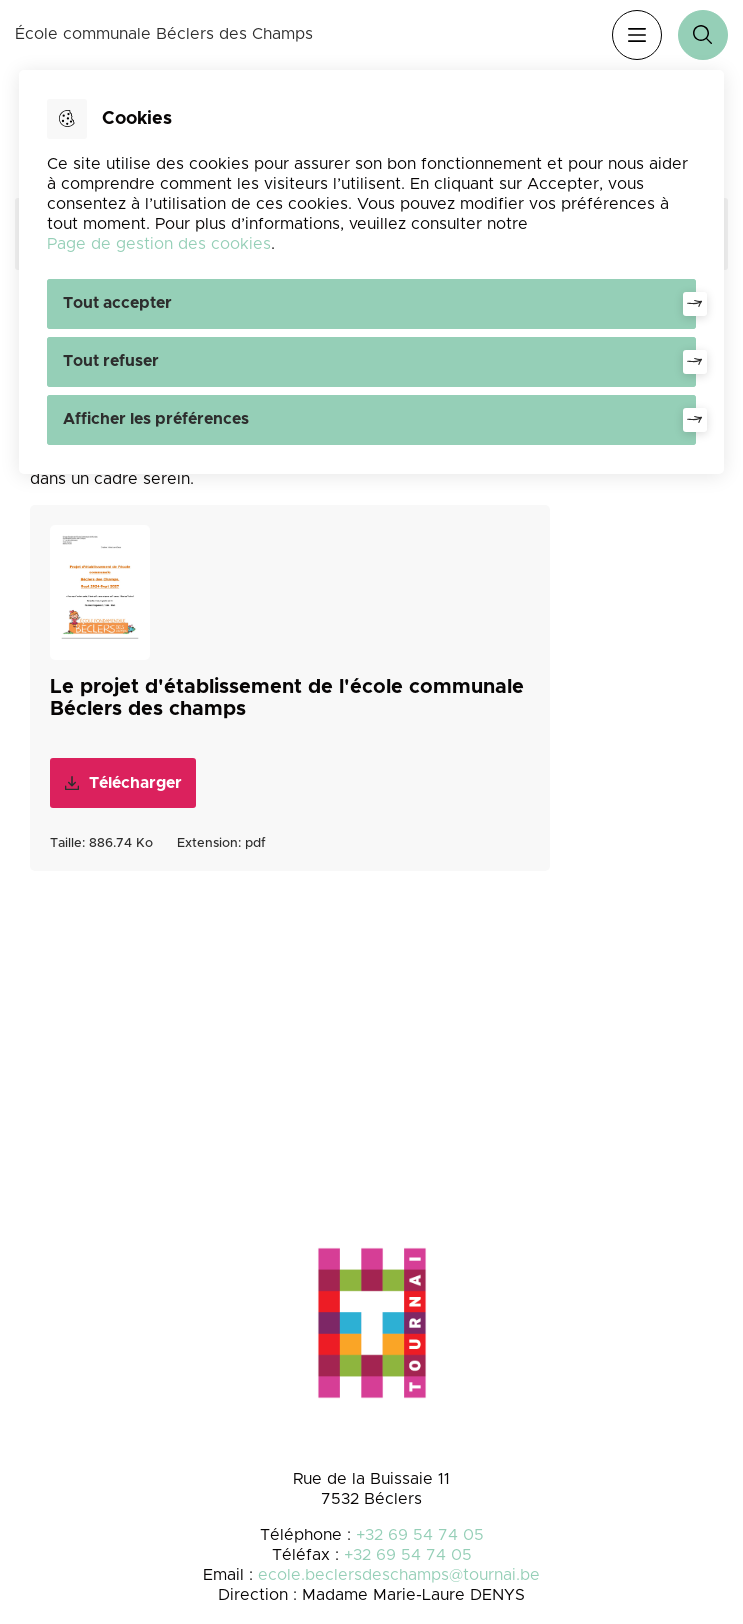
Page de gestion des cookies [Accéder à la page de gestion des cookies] (159, 244)
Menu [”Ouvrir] (637, 35)
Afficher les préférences (156, 419)
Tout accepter (117, 303)
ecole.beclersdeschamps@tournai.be (399, 1575)
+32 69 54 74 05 (420, 1535)
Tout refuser (111, 361)
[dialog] (372, 272)
